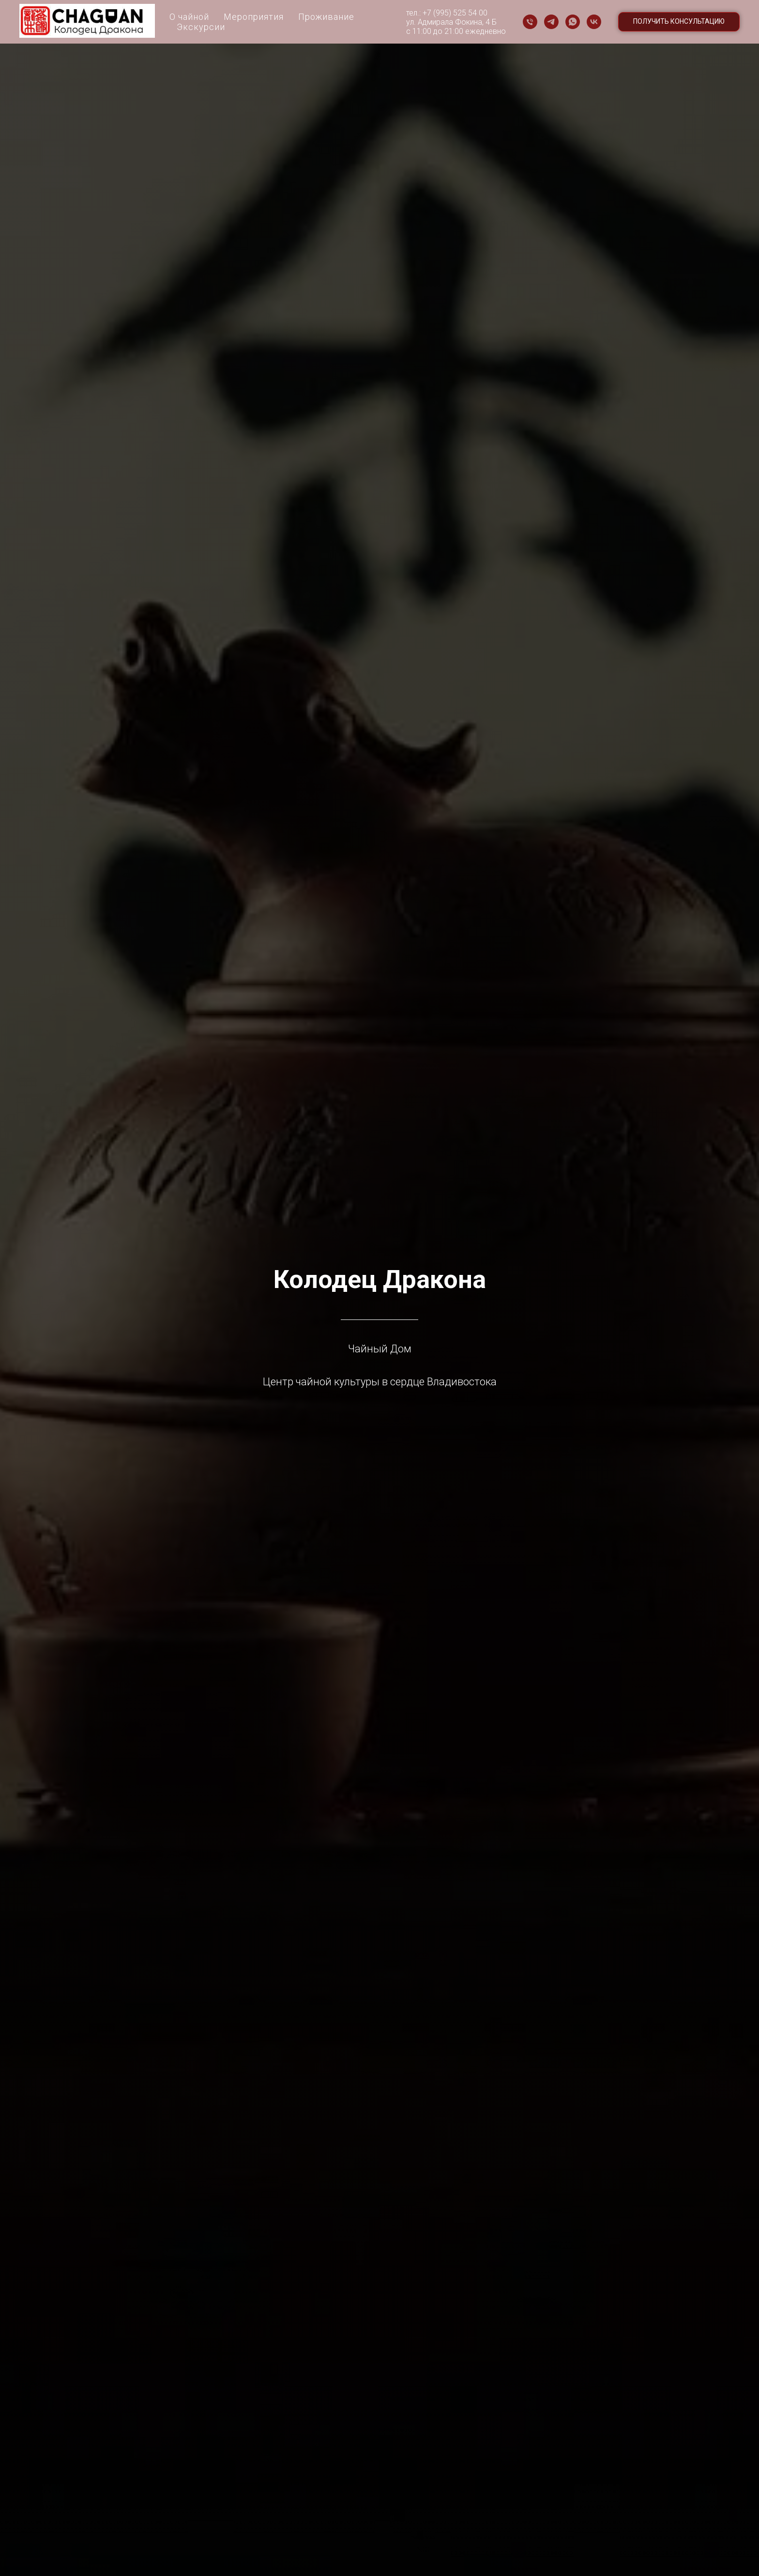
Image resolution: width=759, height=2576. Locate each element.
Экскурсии (201, 27)
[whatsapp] (572, 22)
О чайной (189, 17)
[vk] (594, 22)
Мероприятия (254, 17)
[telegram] (551, 22)
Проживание (326, 17)
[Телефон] (530, 22)
